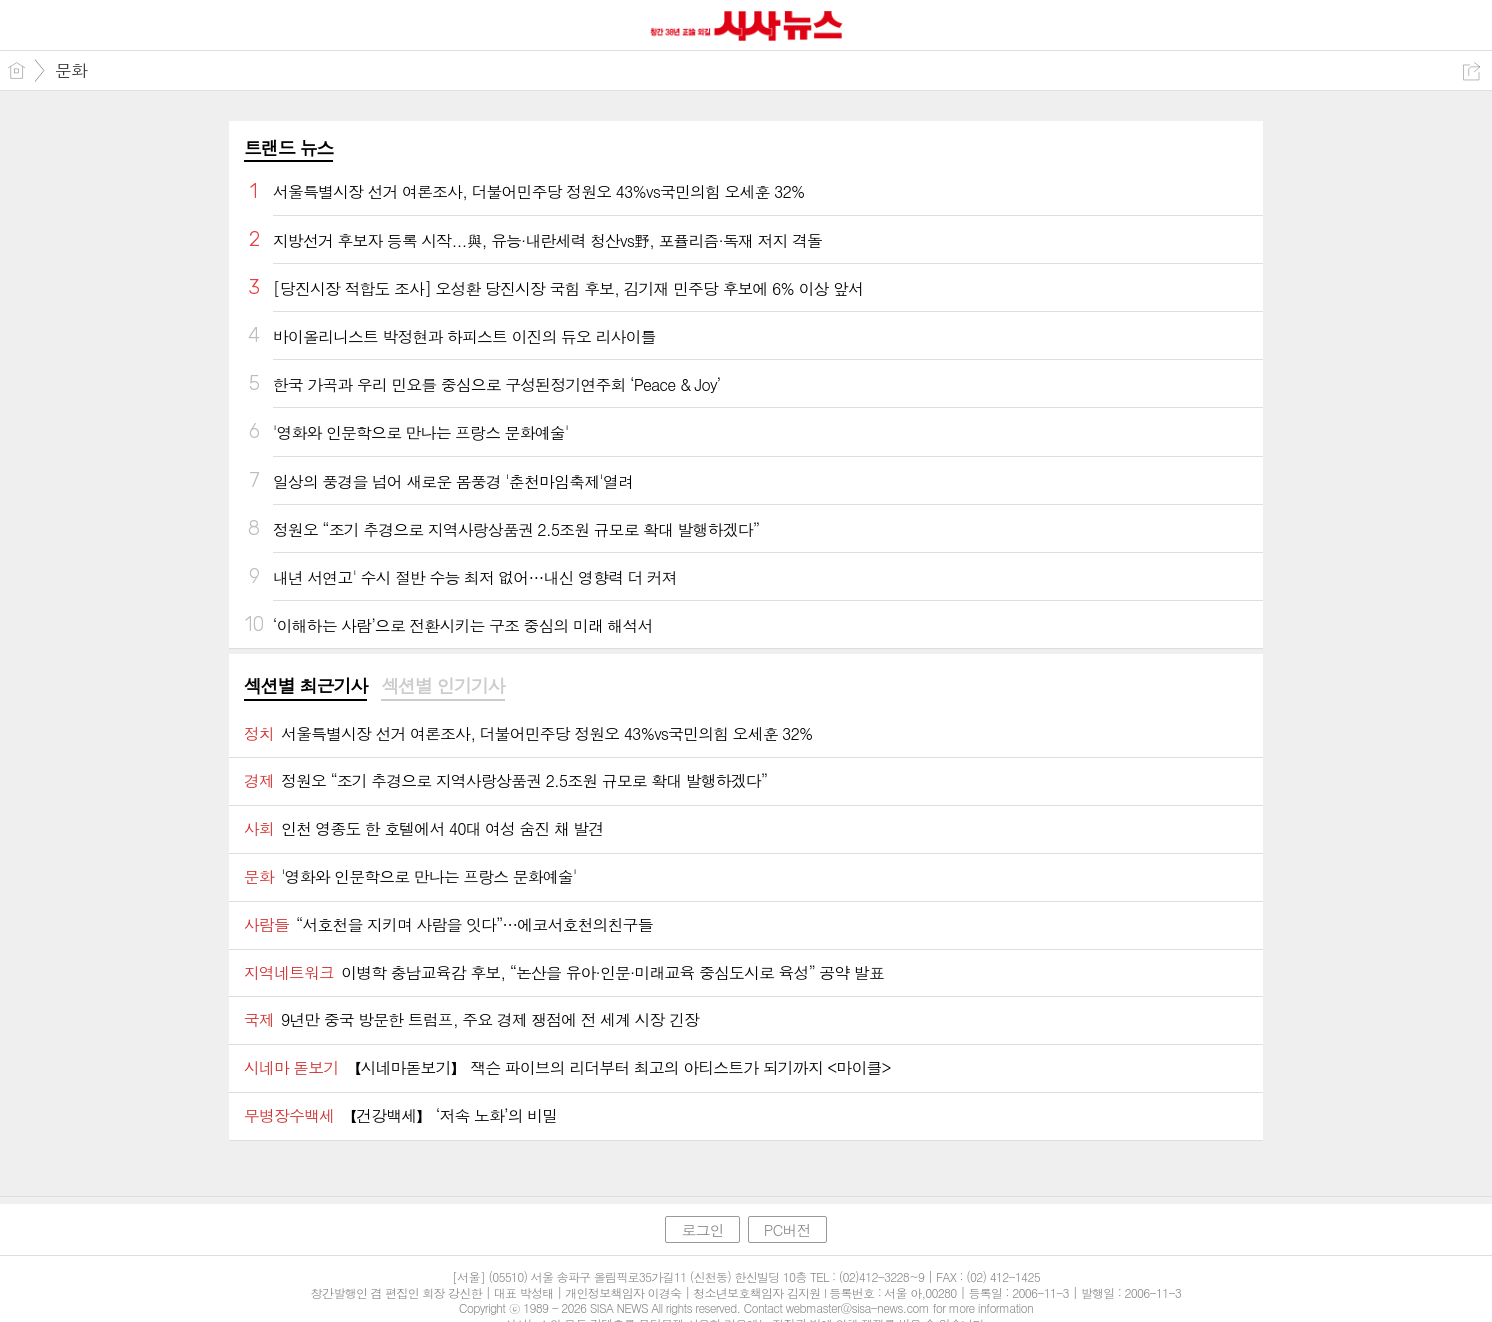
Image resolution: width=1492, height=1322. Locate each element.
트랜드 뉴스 (289, 147)
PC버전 (787, 1229)
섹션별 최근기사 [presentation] (305, 686)
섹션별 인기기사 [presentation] (442, 686)
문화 (71, 70)
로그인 (702, 1229)
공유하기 (1471, 71)
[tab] (305, 687)
